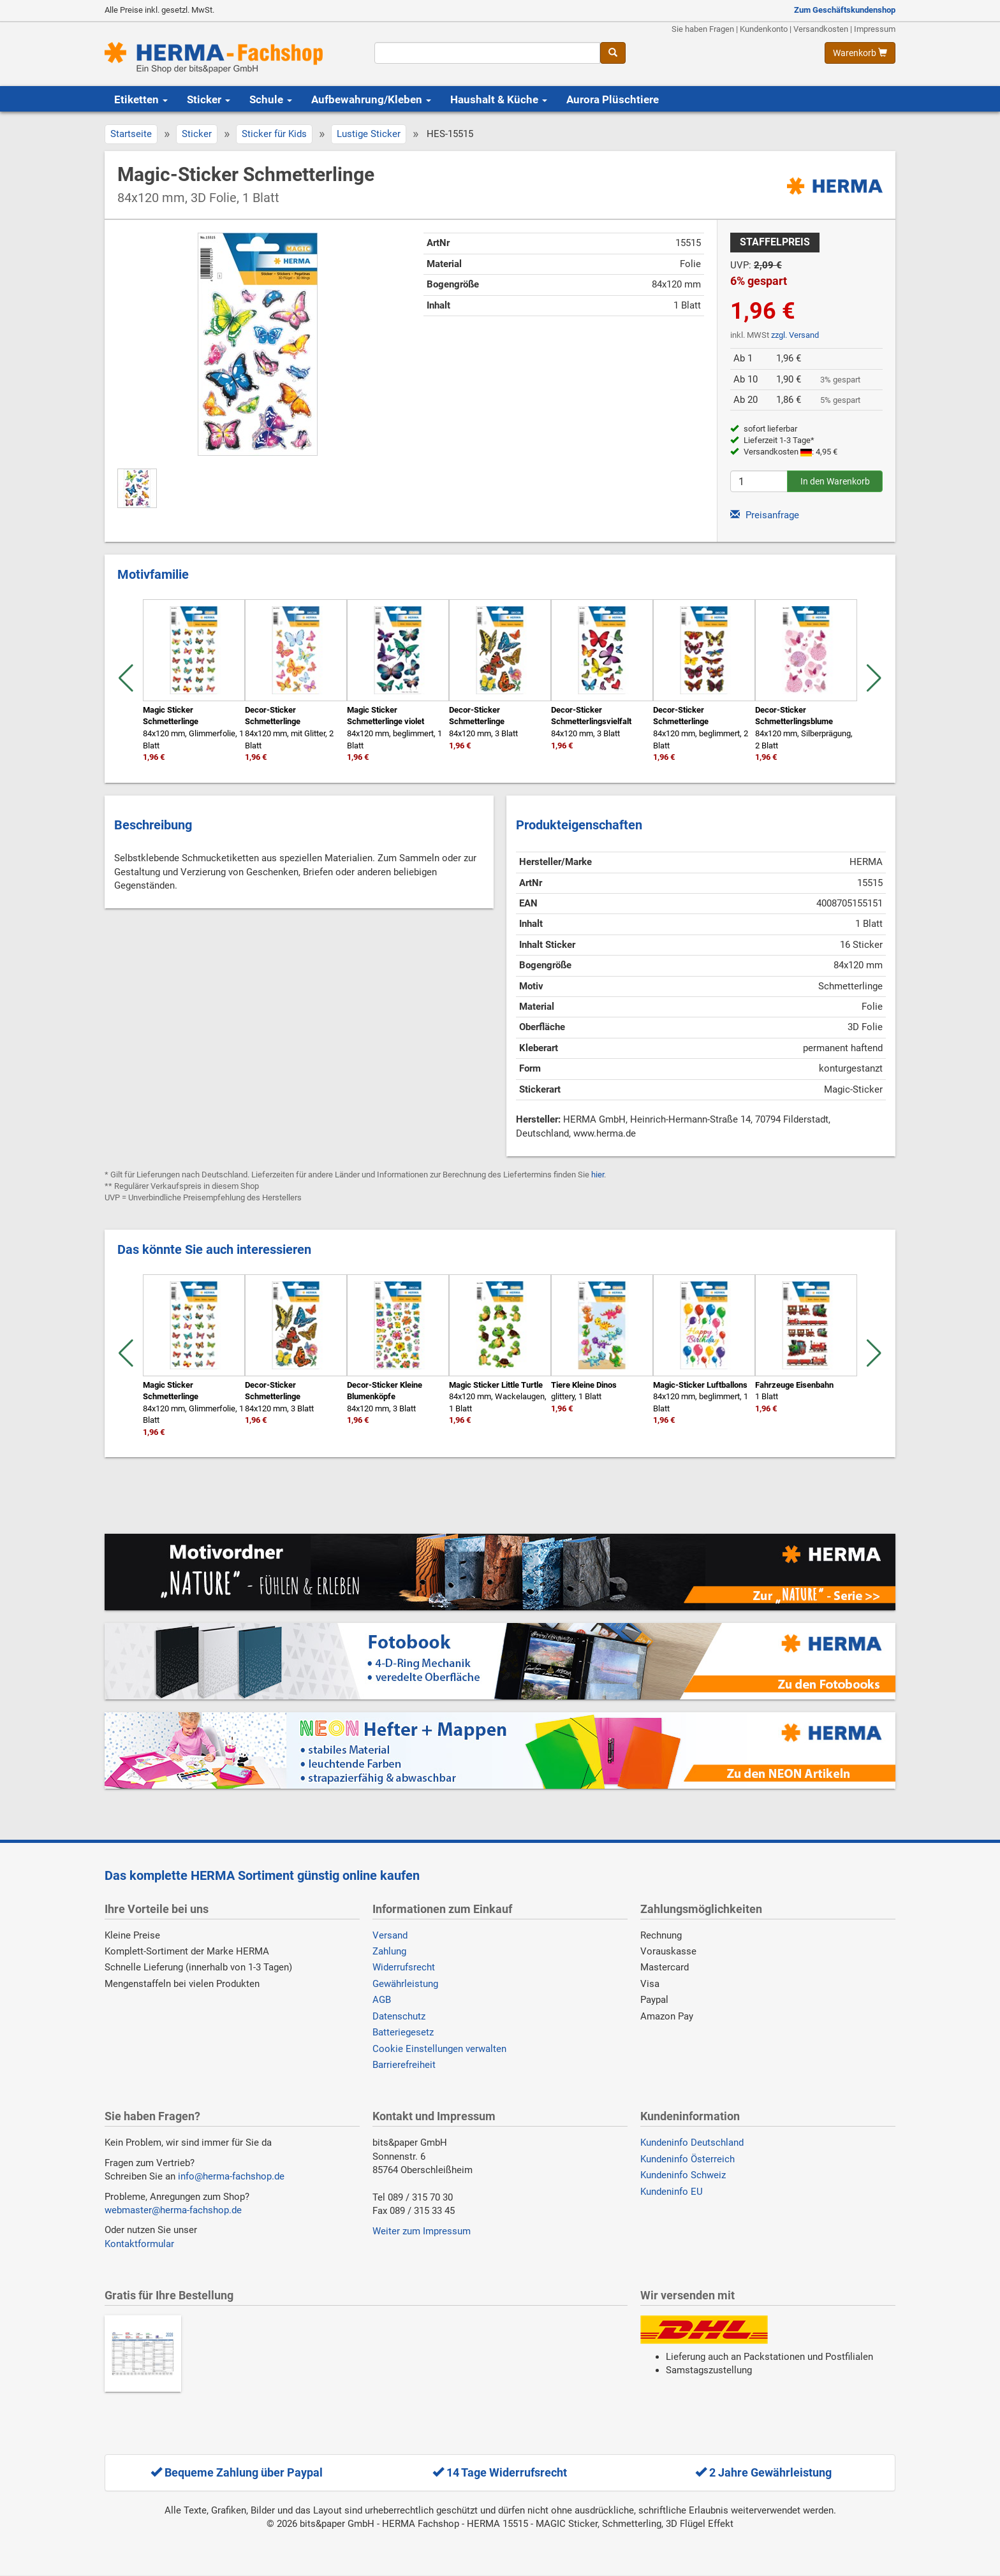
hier (597, 1174)
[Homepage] (230, 57)
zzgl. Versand (795, 335)
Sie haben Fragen (703, 29)
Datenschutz (398, 2016)
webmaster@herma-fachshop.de (173, 2210)
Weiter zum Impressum (421, 2231)
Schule (270, 99)
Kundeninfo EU (671, 2191)
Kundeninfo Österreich (687, 2159)
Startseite (131, 134)
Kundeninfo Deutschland (692, 2142)
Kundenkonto (764, 29)
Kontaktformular (139, 2244)
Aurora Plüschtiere (612, 99)
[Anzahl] (759, 481)
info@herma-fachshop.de (231, 2176)
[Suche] (613, 53)
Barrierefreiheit (404, 2064)
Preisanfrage (764, 515)
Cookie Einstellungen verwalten (439, 2049)
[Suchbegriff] (486, 53)
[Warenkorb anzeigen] (860, 53)
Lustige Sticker (369, 134)
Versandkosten (820, 29)
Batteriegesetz (403, 2032)
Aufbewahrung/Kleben (371, 99)
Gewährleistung (405, 1984)
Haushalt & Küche (498, 99)
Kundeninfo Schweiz (683, 2175)
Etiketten (141, 99)
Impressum (874, 29)
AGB (381, 1999)
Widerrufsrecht (403, 1967)
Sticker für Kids (274, 134)
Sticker (208, 99)
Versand (390, 1935)
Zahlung (389, 1951)
